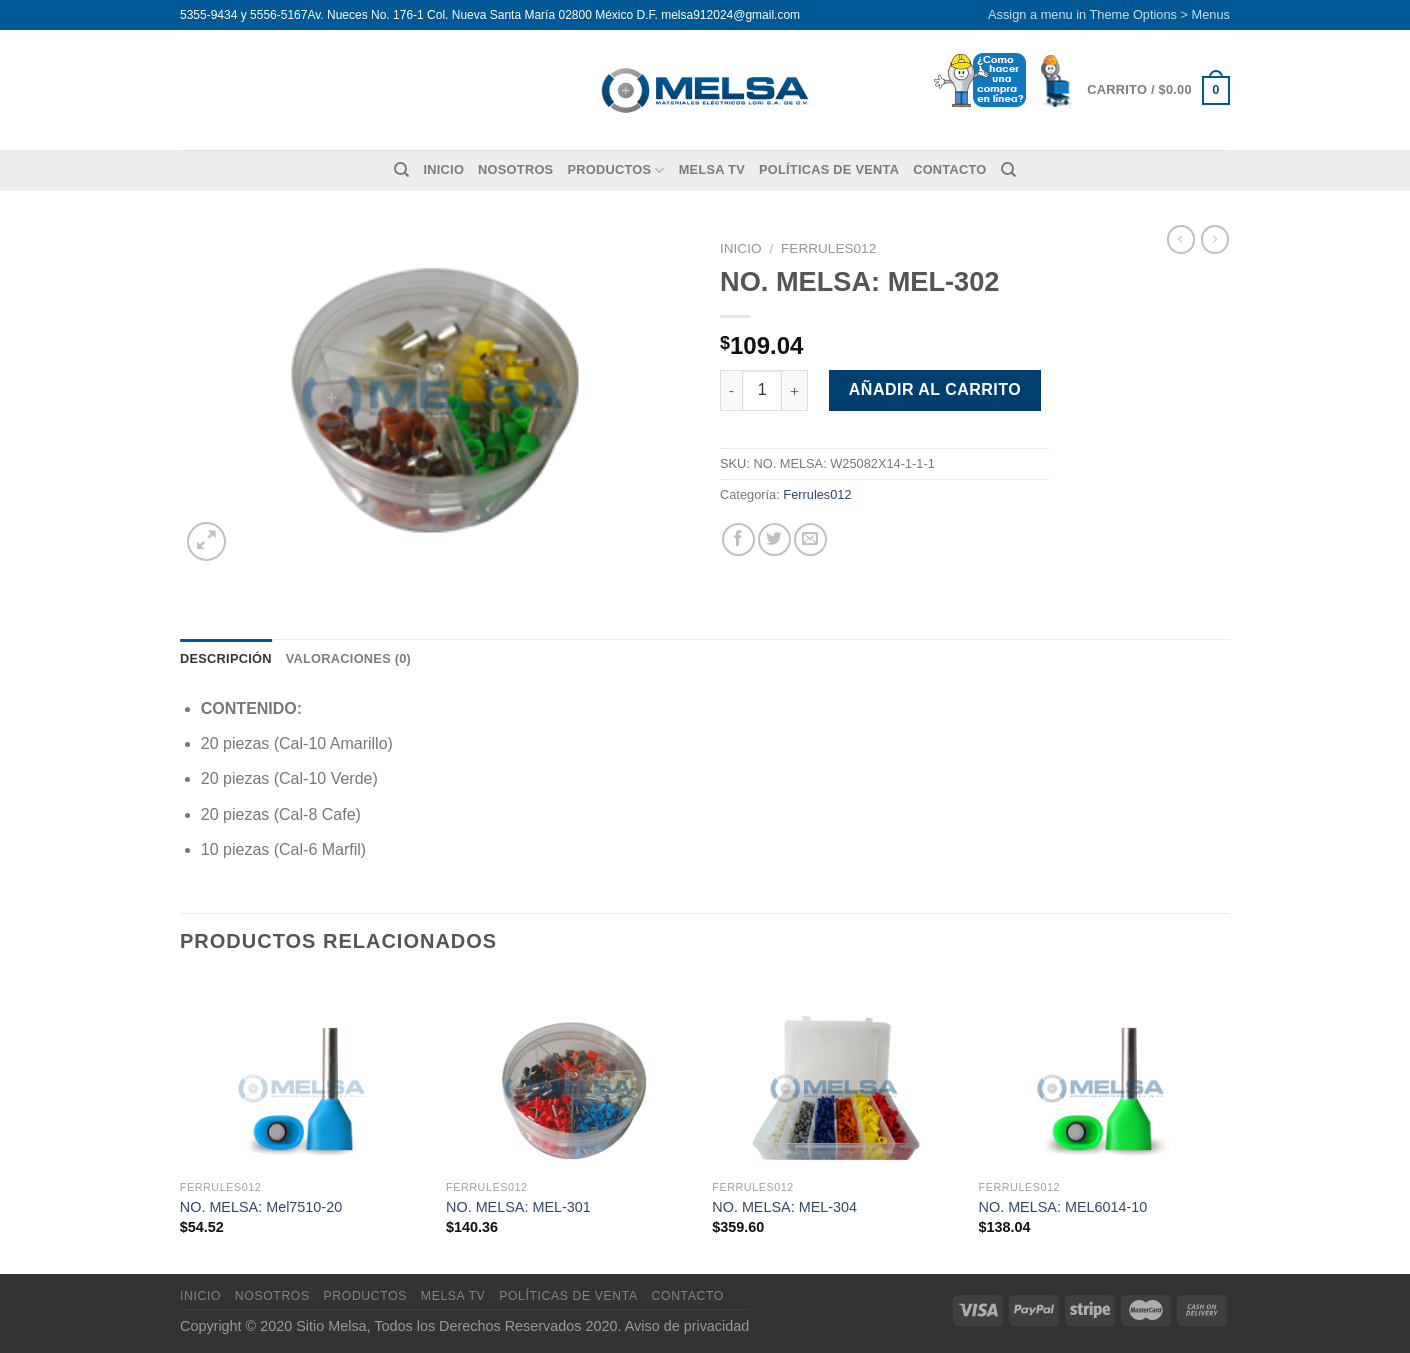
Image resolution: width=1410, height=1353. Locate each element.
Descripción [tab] (226, 658)
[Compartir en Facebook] (738, 539)
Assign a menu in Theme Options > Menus (1109, 14)
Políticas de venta (829, 169)
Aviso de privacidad (687, 1326)
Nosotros (515, 169)
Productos (615, 170)
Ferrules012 (828, 248)
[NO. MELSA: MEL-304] (835, 1074)
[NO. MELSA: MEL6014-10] (1102, 1074)
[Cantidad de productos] (762, 390)
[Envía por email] (810, 539)
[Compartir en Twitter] (774, 539)
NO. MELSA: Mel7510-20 (261, 1207)
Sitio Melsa (331, 1326)
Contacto (949, 169)
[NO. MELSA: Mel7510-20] (303, 1074)
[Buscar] (401, 170)
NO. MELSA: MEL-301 (518, 1207)
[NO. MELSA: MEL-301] (569, 1074)
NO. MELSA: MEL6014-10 (1063, 1207)
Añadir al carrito (935, 389)
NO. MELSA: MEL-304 (784, 1207)
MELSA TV (712, 169)
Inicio (443, 169)
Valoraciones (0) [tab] (348, 658)
